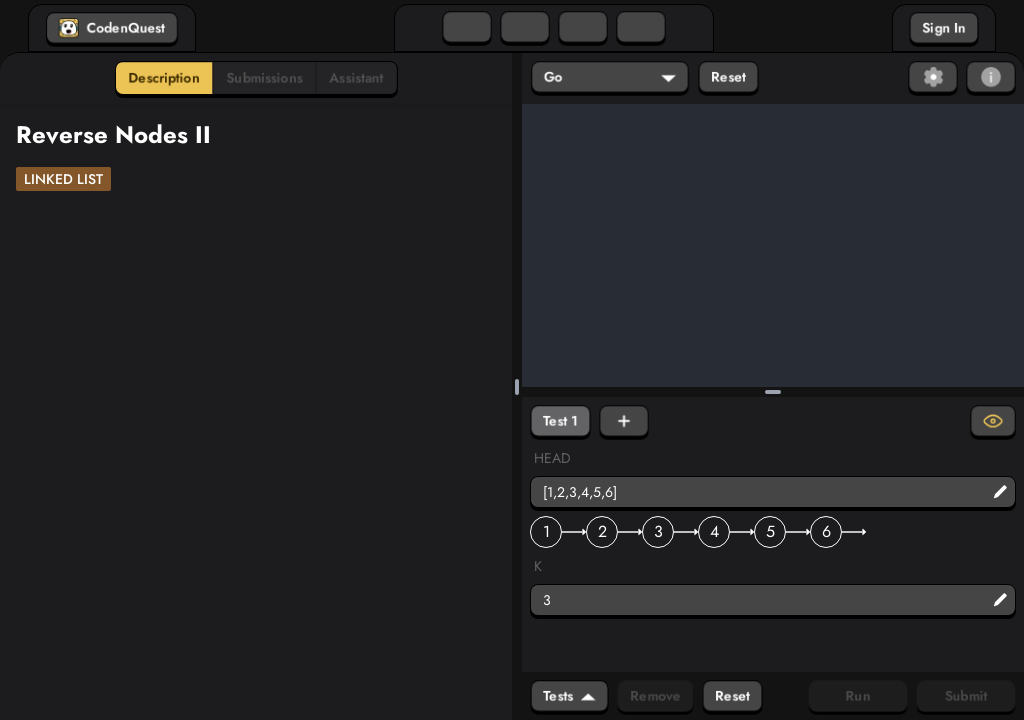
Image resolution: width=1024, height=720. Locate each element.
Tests (569, 696)
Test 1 (560, 421)
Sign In (944, 28)
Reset (728, 77)
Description (164, 78)
